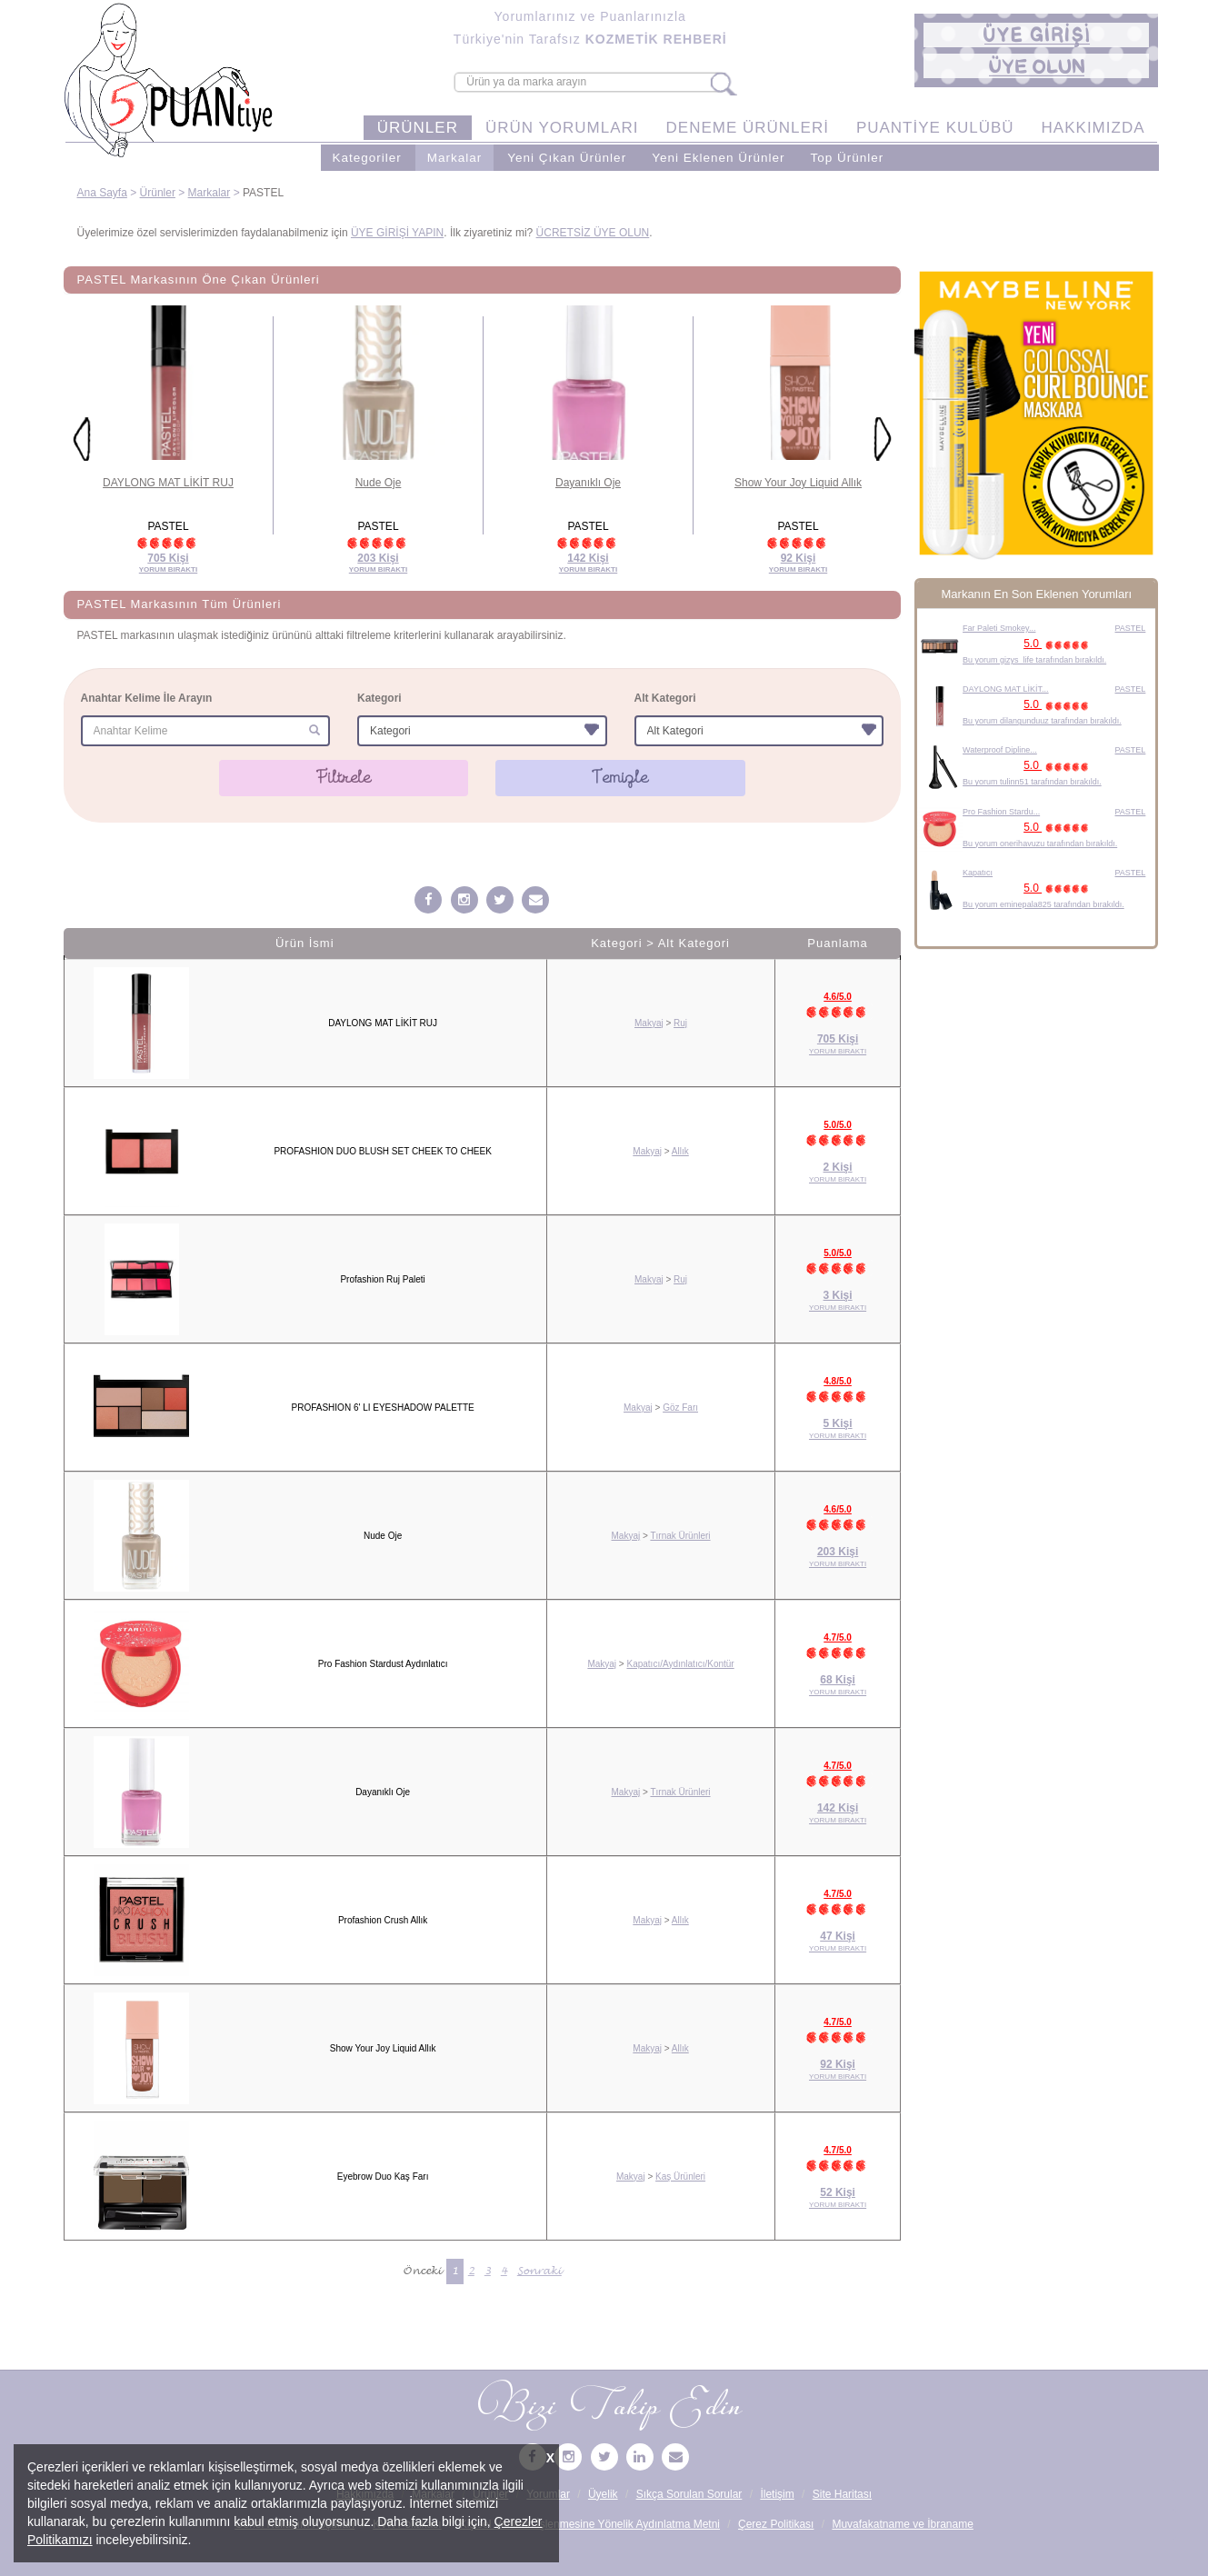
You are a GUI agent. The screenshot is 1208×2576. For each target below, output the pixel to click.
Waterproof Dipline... (1000, 749)
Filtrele (344, 777)
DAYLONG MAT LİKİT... (1006, 689)
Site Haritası (842, 2494)
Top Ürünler (847, 158)
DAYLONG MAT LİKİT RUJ (168, 482)
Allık (680, 1151)
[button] (1036, 35)
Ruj (680, 1023)
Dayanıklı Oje (588, 482)
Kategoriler (367, 158)
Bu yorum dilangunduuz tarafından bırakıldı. (1042, 720)
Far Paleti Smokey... (999, 628)
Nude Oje (378, 482)
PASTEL (1130, 628)
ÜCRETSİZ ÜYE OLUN (593, 232)
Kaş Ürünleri (680, 2177)
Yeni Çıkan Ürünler (566, 158)
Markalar (455, 158)
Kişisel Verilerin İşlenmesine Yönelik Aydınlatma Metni (590, 2524)
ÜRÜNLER (417, 127)
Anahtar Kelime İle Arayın (147, 698)
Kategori (379, 698)
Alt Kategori (665, 698)
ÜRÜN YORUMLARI (562, 127)
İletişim (777, 2494)
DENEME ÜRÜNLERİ (747, 127)
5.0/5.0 (838, 1125)
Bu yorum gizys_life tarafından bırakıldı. (1034, 659)
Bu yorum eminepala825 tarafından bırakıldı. (1043, 904)
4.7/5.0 (838, 1637)
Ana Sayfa (102, 192)
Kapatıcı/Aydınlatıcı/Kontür (680, 1664)
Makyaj (649, 1023)
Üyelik (603, 2494)
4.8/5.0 (838, 1381)
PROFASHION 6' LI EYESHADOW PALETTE (383, 1408)
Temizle (620, 777)
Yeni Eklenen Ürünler (718, 158)
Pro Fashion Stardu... (1001, 811)
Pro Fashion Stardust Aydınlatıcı (383, 1664)
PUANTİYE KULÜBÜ (935, 127)
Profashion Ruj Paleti (382, 1279)
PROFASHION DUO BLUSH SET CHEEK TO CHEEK (383, 1151)
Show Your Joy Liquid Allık (798, 482)
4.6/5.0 (838, 997)
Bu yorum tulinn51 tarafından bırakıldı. (1032, 781)
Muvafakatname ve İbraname (902, 2524)
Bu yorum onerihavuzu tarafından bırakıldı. (1040, 843)
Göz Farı (680, 1408)
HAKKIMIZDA (1093, 127)
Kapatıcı (978, 872)
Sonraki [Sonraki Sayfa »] (539, 2271)
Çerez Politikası (776, 2524)
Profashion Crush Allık (382, 1920)
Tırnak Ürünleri (680, 1536)
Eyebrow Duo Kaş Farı (383, 2177)
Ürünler (157, 192)
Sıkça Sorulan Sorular (689, 2494)
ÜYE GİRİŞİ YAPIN (397, 232)
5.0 (1058, 643)
